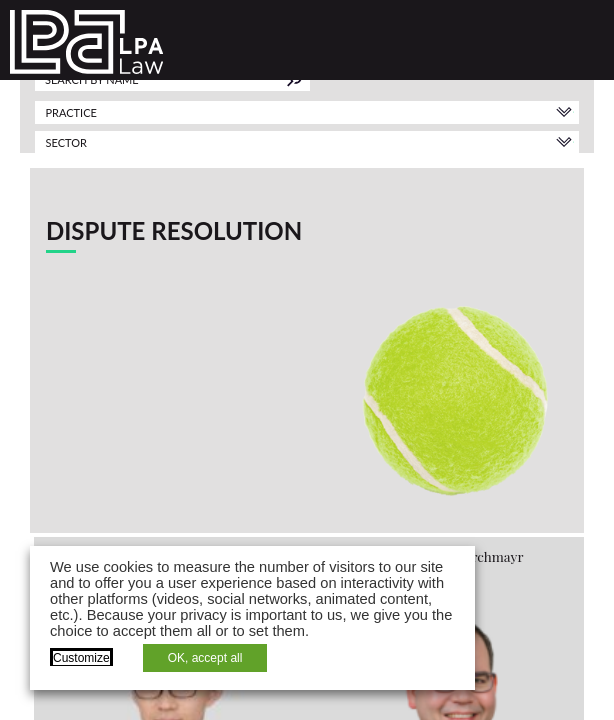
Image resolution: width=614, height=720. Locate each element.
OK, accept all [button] (205, 658)
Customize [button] (81, 658)
